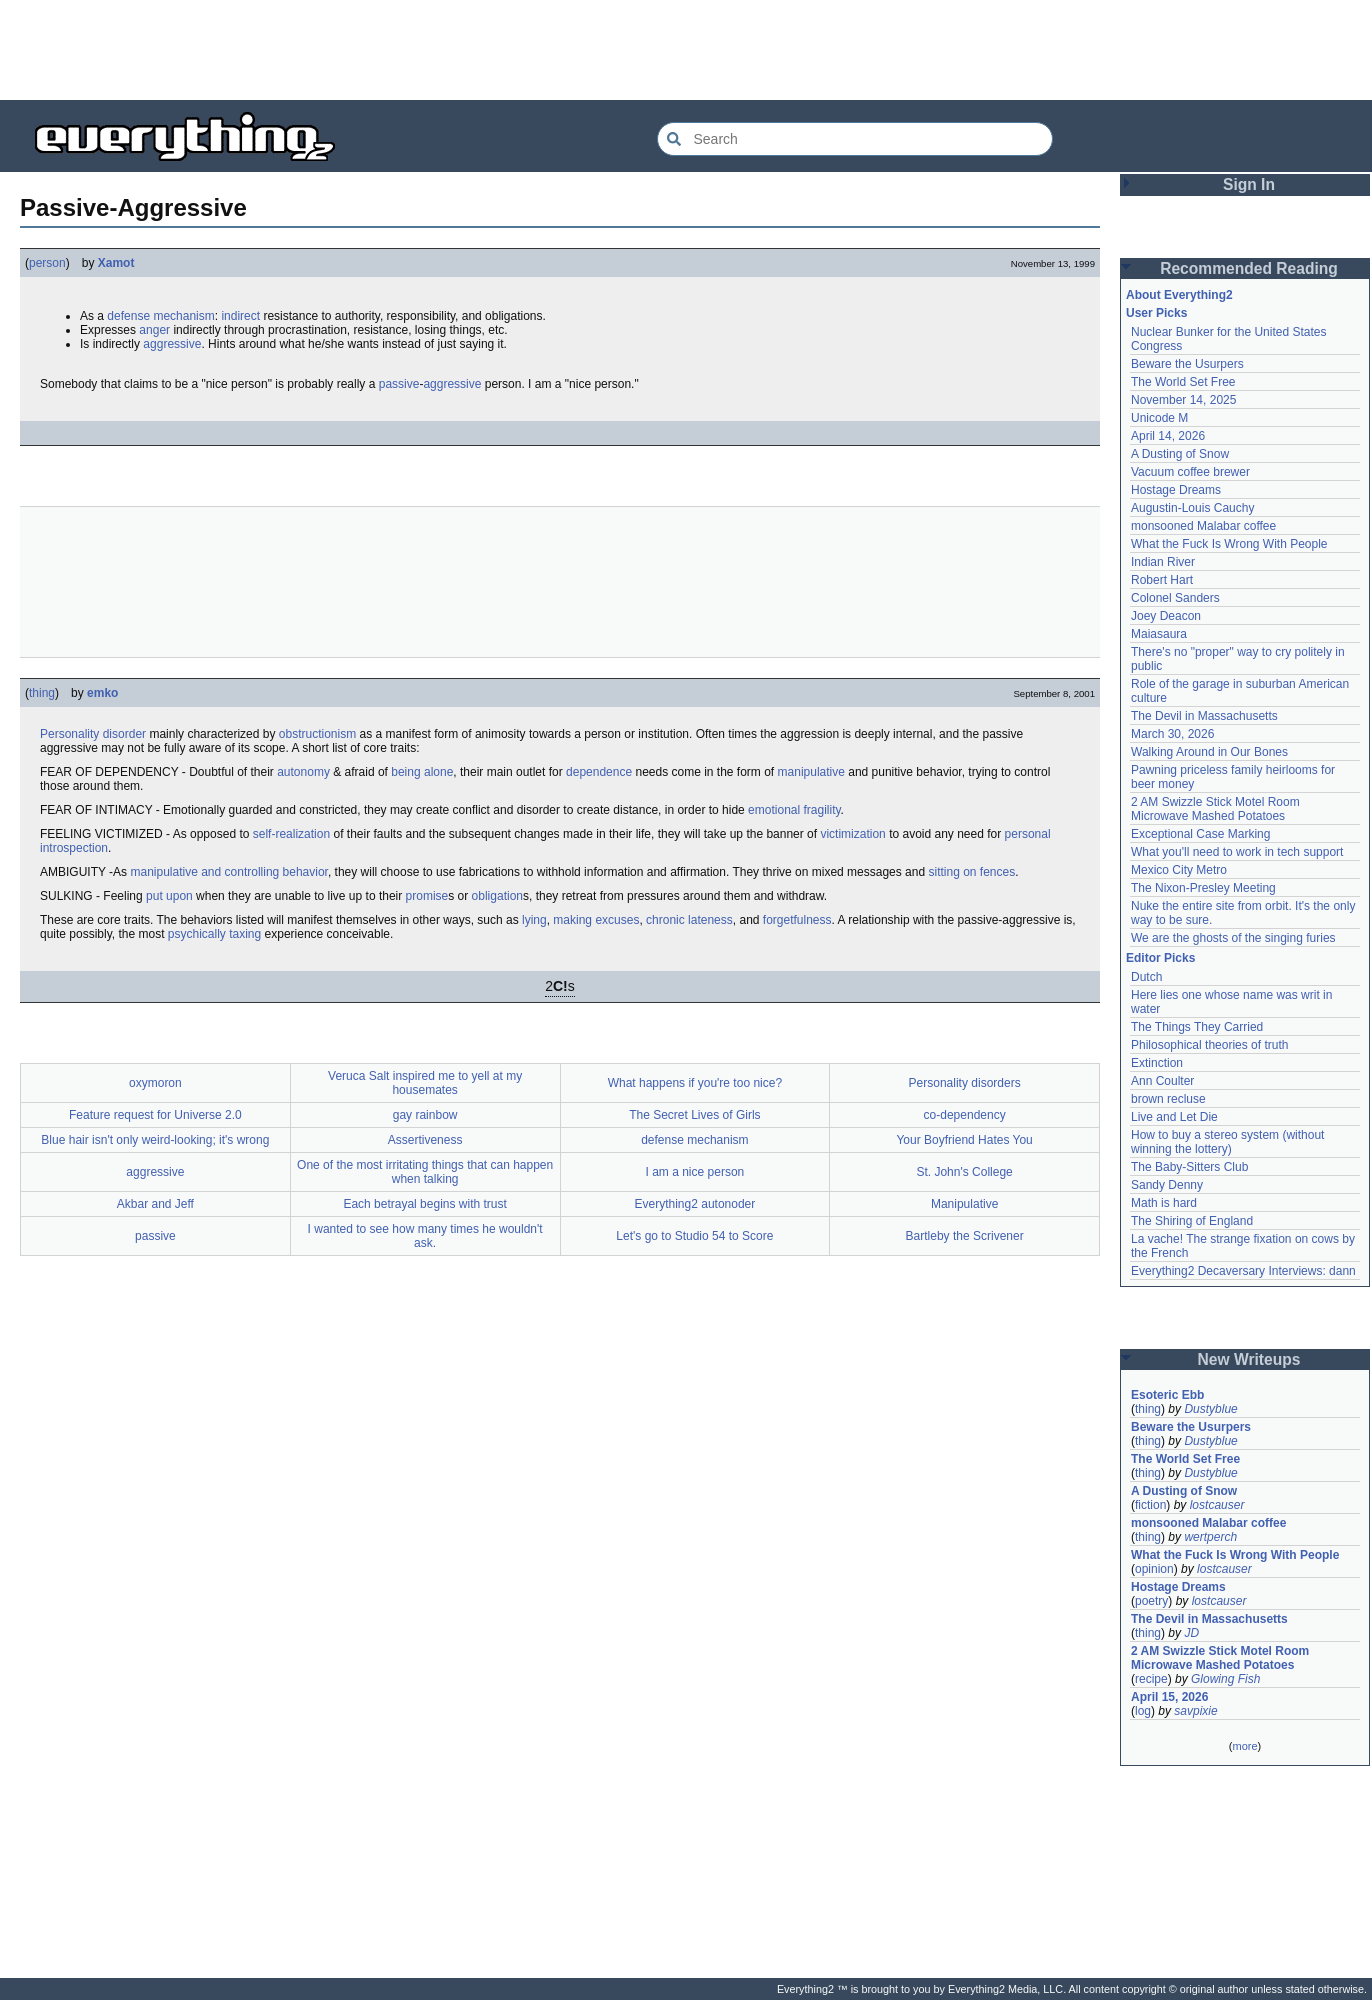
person (47, 263)
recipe (1151, 1679)
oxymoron (155, 1083)
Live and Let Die (1174, 1117)
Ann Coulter (1162, 1081)
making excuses (596, 920)
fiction (1150, 1505)
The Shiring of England (1192, 1221)
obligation (497, 896)
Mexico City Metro (1179, 870)
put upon (169, 896)
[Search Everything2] (855, 139)
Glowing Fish (1225, 1679)
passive (399, 384)
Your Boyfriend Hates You (964, 1140)
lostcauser (1217, 1505)
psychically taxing (214, 934)
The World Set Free (1183, 382)
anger (154, 330)
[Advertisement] (686, 50)
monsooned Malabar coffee (1203, 526)
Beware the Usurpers (1187, 364)
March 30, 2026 (1172, 734)
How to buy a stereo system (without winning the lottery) (1227, 1142)
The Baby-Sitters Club (1189, 1167)
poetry (1151, 1601)
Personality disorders (965, 1083)
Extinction (1157, 1063)
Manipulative (964, 1204)
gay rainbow (425, 1115)
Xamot (116, 263)
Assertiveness (425, 1140)
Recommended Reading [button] (1249, 268)
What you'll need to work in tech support (1237, 852)
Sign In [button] (1249, 184)
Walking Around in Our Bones (1209, 752)
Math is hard (1164, 1203)
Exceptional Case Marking (1200, 834)
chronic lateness (689, 920)
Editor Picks (1160, 958)
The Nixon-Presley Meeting (1203, 888)
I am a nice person (695, 1172)
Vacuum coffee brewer (1190, 472)
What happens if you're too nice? (695, 1083)
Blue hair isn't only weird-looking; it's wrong (155, 1140)
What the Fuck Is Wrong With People (1229, 544)
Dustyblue (1210, 1409)
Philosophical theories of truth (1209, 1045)
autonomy (303, 772)
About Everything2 (1179, 295)
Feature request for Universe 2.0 (155, 1115)
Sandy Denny (1167, 1185)
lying (534, 920)
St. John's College (964, 1172)
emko (102, 693)
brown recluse (1168, 1099)
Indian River (1163, 562)
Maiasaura (1159, 634)
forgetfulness (797, 920)
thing (42, 693)
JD (1191, 1633)
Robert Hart (1162, 580)
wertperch (1210, 1537)
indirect (240, 316)
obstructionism (317, 734)
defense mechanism (160, 316)
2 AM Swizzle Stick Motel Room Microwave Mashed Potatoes (1215, 809)
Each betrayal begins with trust (424, 1204)
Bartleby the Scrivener (965, 1236)
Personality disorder (93, 734)
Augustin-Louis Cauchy (1192, 508)
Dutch (1146, 977)
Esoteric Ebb (1167, 1395)
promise (427, 896)
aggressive (172, 344)
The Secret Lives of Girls (694, 1115)
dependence (599, 772)
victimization (852, 834)
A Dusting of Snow (1180, 454)
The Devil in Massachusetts (1204, 716)
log (1143, 1711)
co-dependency (965, 1115)
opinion (1154, 1569)
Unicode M (1159, 418)
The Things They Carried (1197, 1027)
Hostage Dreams (1176, 490)
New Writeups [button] (1249, 1359)
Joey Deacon (1166, 616)
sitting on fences (971, 872)
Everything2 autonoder (695, 1204)
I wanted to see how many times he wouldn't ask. (425, 1236)
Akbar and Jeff (155, 1204)
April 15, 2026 (1169, 1697)
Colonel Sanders (1175, 598)
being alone (422, 772)
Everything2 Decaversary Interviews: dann (1243, 1271)
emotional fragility (794, 810)
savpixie (1195, 1711)
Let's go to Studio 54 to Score (694, 1236)
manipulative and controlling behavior (228, 872)
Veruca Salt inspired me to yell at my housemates (425, 1083)
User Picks (1156, 313)
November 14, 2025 (1183, 400)
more (1244, 1746)
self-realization (291, 834)
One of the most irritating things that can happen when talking (425, 1172)
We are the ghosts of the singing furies (1233, 938)
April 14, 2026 (1168, 436)
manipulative (811, 772)
